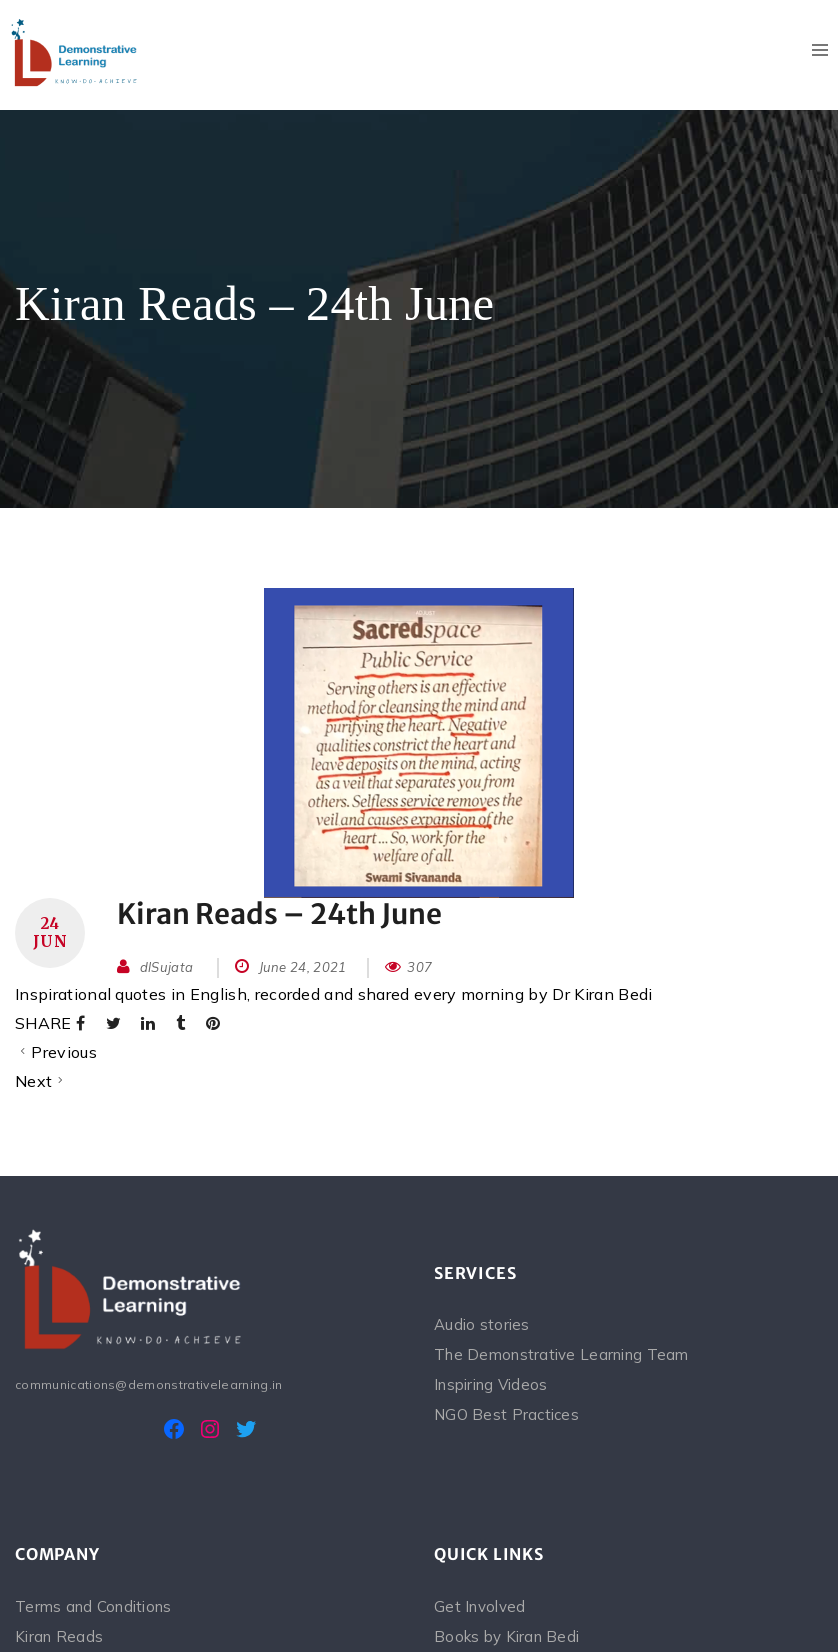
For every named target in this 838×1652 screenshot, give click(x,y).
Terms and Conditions (93, 1606)
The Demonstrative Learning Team (561, 1354)
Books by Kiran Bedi (506, 1636)
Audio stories (482, 1324)
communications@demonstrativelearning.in (148, 1384)
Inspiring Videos (490, 1384)
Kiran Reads (59, 1636)
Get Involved (479, 1606)
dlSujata (167, 967)
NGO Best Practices (506, 1414)
